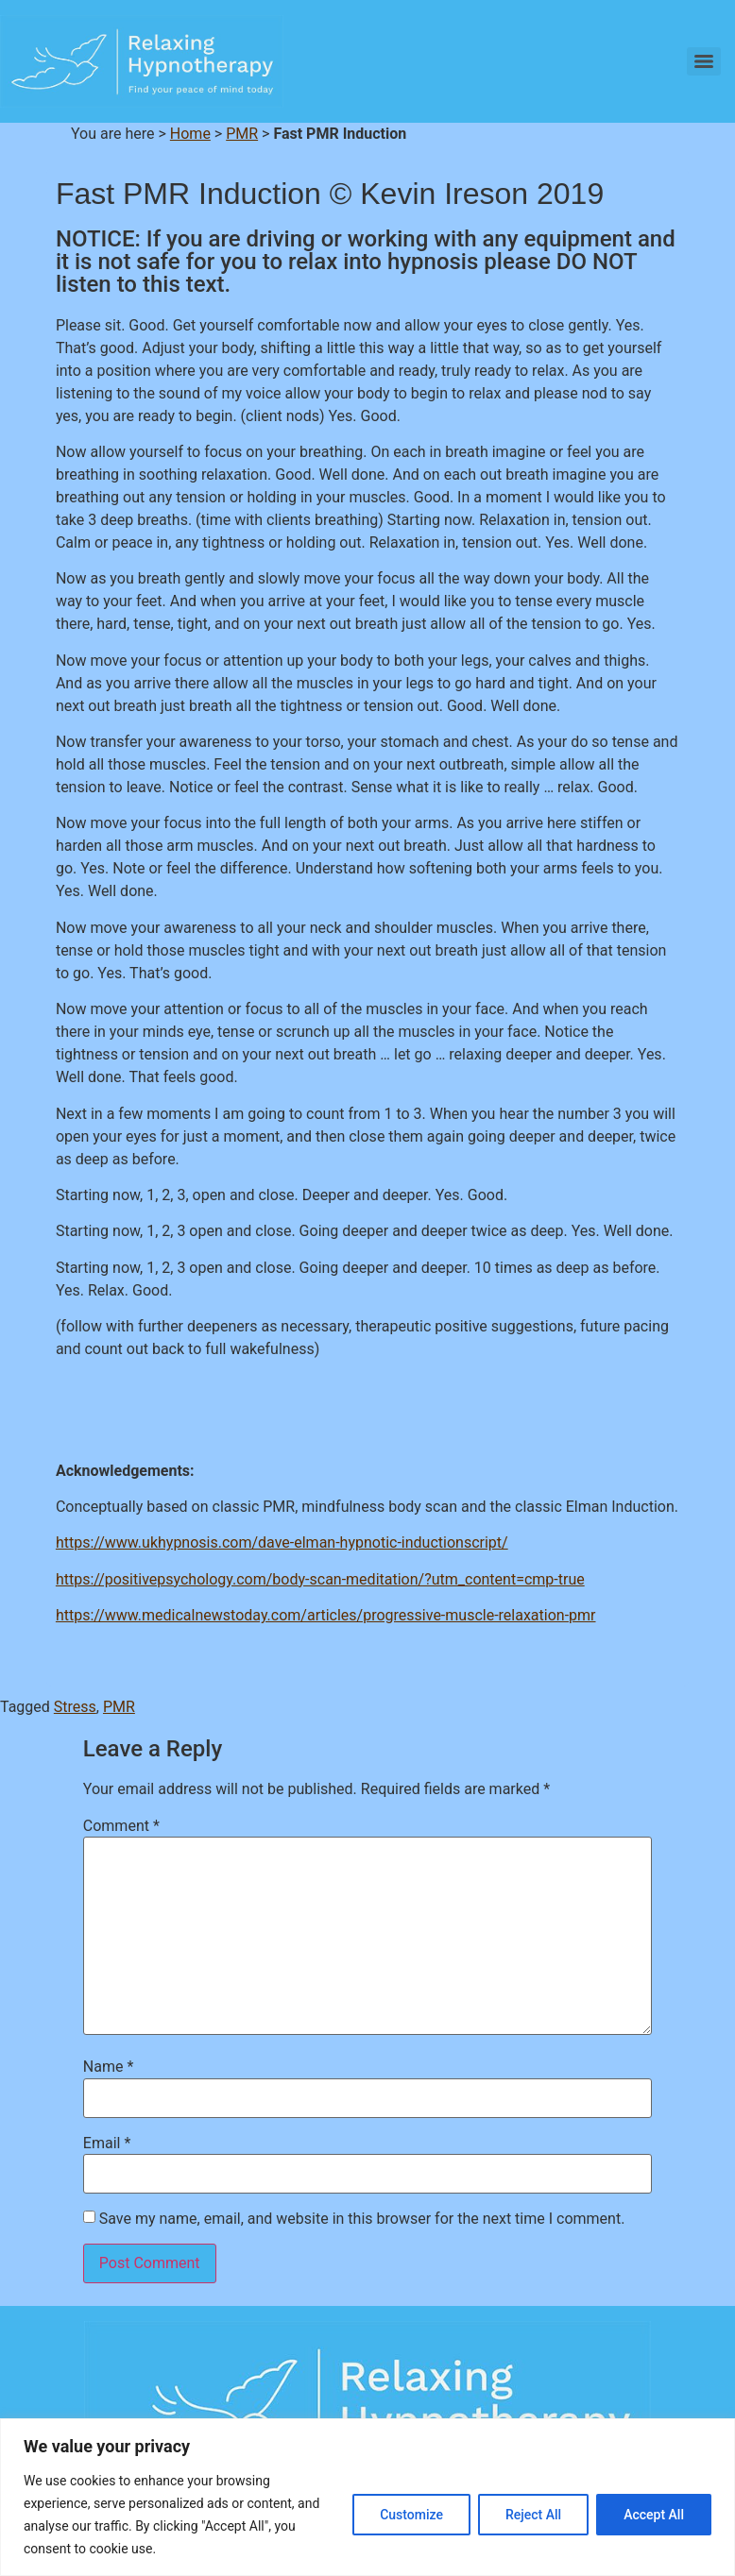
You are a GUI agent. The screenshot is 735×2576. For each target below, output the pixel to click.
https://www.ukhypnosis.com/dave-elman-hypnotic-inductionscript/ (282, 1542)
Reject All (533, 2514)
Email (106, 2143)
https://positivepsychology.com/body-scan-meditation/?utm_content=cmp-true (320, 1579)
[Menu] (704, 61)
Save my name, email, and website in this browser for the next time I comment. (362, 2219)
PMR (242, 134)
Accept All (654, 2514)
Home (190, 134)
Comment (121, 1826)
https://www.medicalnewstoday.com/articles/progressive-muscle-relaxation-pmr (326, 1615)
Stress (75, 1707)
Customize (411, 2514)
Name (108, 2067)
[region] (367, 2497)
